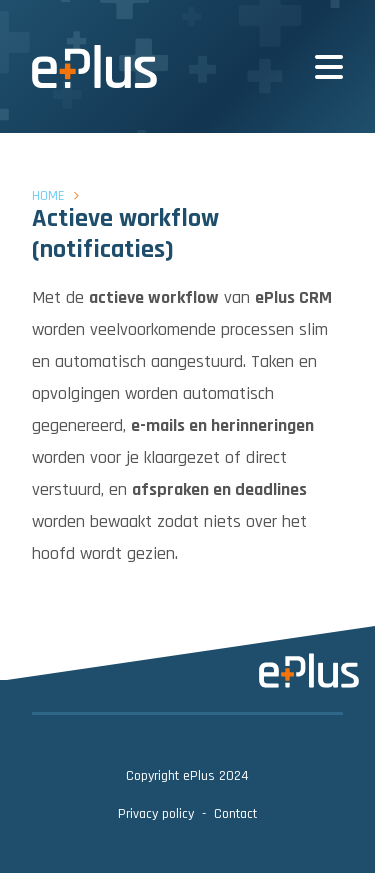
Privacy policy (156, 814)
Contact (235, 814)
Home (48, 196)
